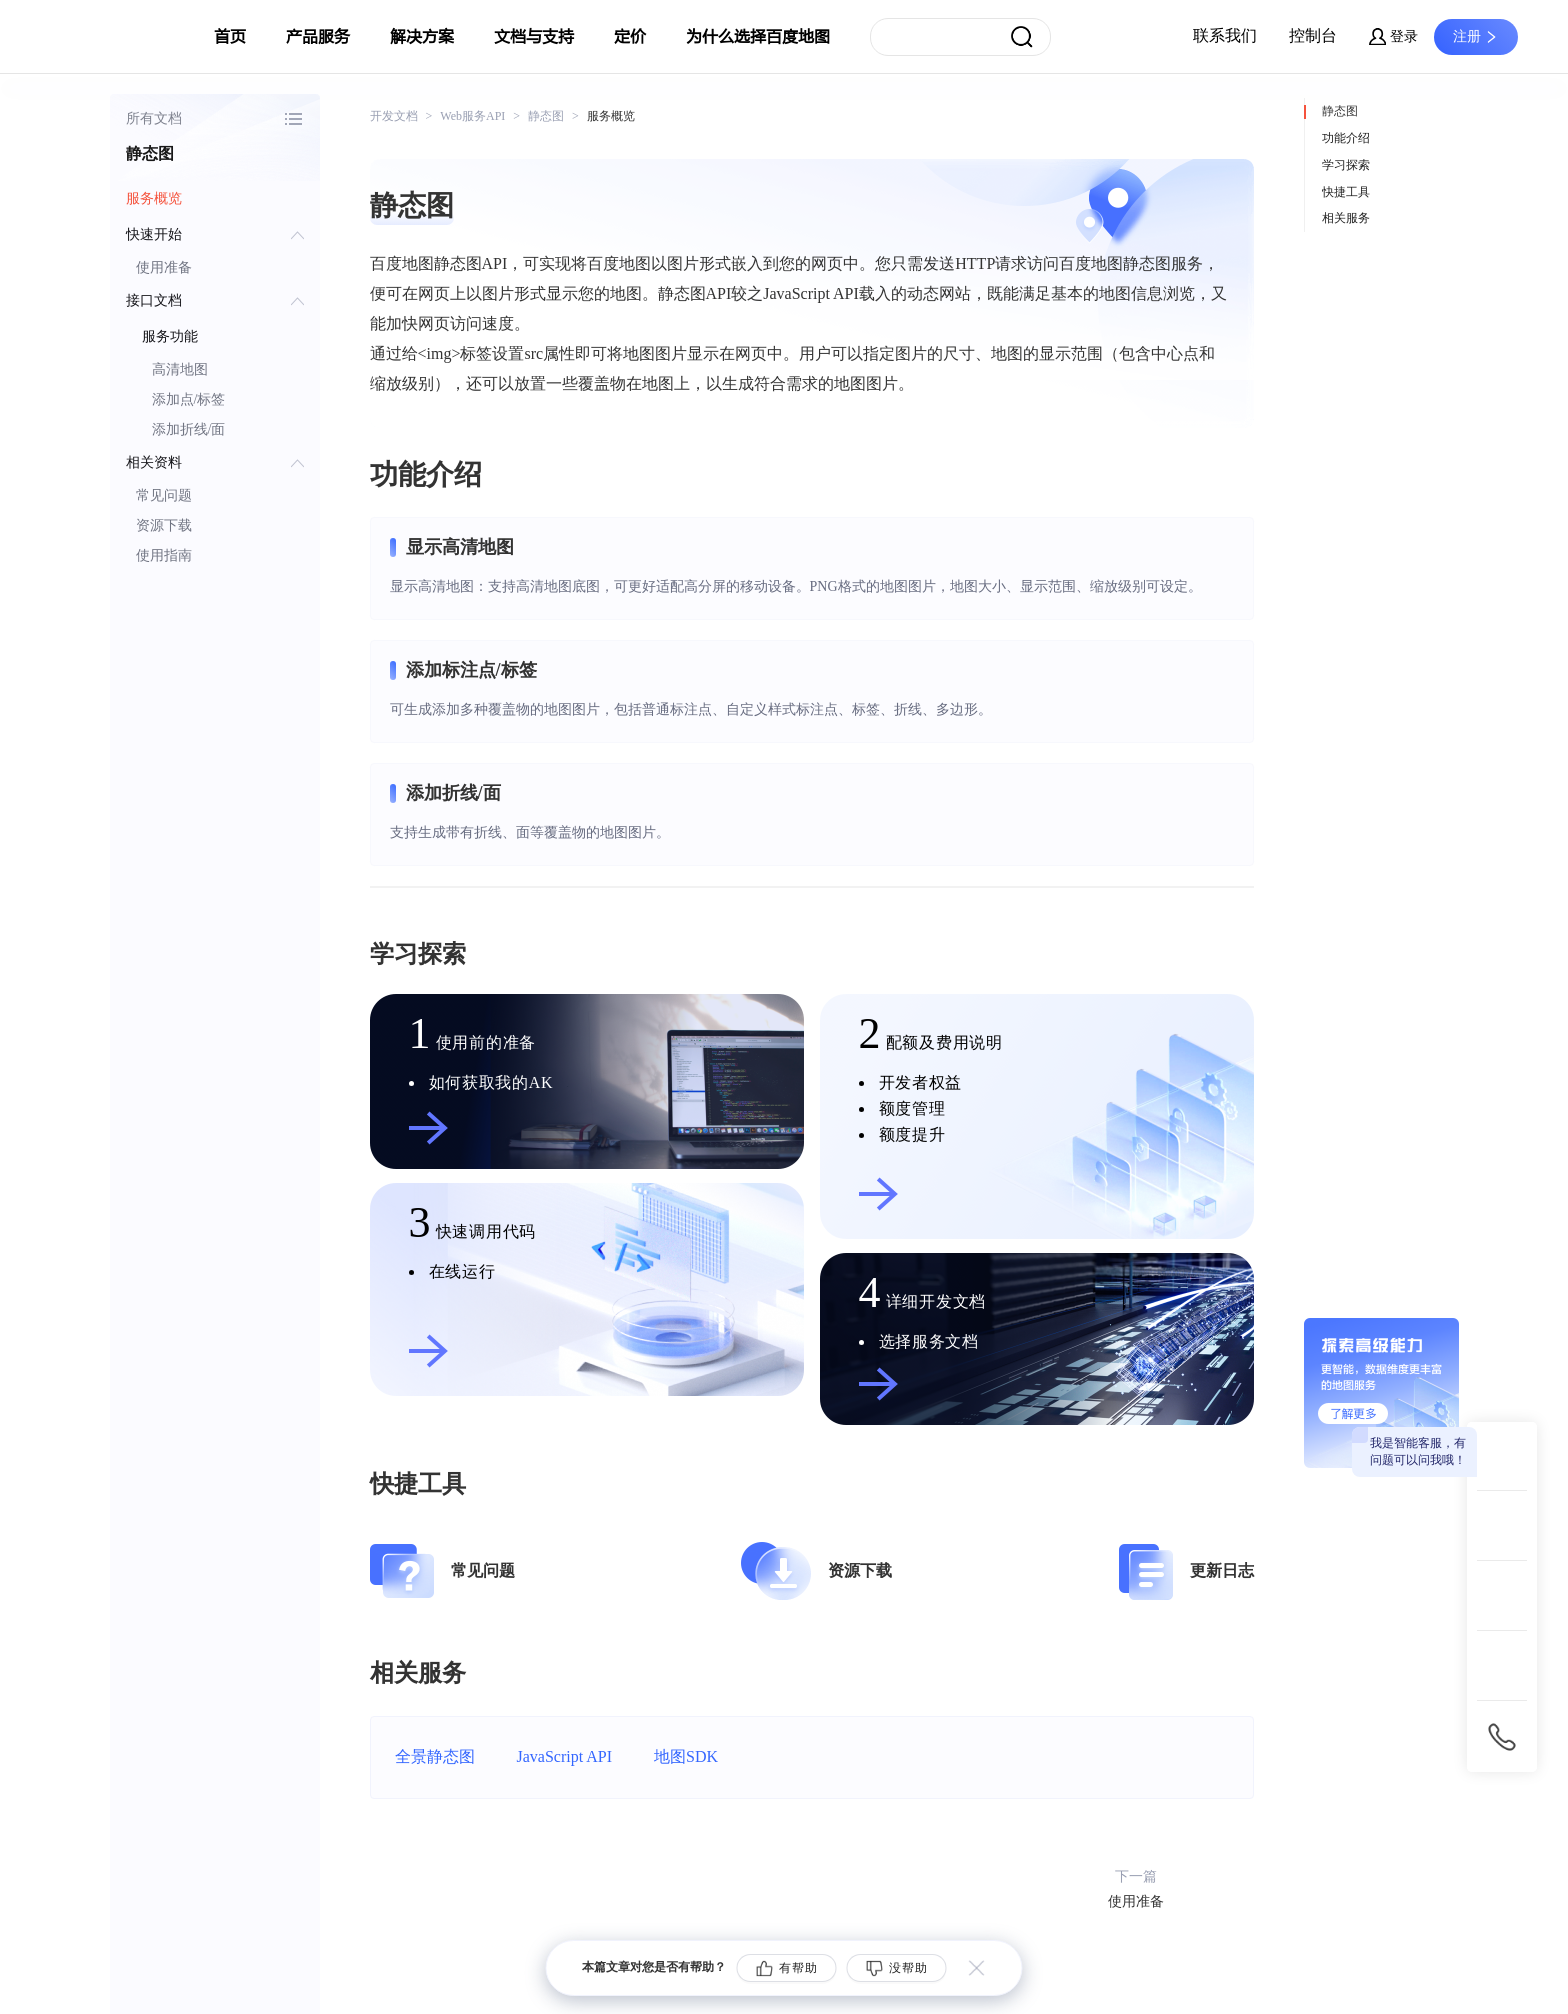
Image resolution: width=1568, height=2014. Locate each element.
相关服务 (1346, 218)
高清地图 (180, 369)
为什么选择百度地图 (758, 37)
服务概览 (154, 198)
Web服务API (472, 116)
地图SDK (686, 1756)
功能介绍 (1346, 138)
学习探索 (1346, 165)
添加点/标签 (189, 399)
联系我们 (1225, 35)
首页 (230, 37)
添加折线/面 (189, 429)
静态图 (1340, 111)
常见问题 (164, 495)
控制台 (1313, 35)
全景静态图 (435, 1756)
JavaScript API (565, 1756)
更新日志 (1222, 1570)
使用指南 (164, 555)
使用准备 (164, 267)
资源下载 (164, 525)
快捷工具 (1346, 192)
